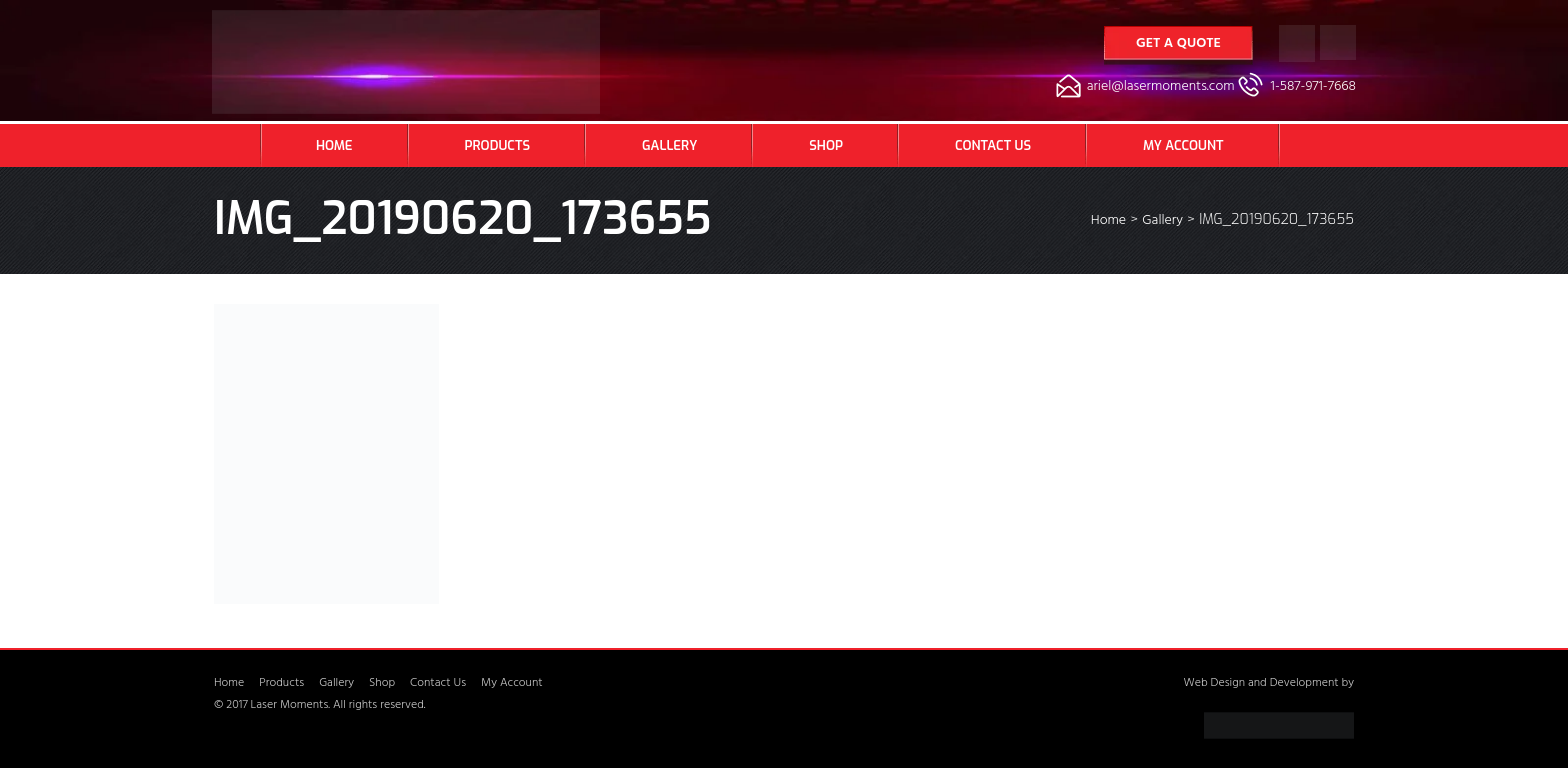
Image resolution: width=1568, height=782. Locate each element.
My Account (1183, 145)
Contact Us (993, 145)
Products (497, 145)
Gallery (669, 145)
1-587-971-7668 (1313, 87)
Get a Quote (1178, 44)
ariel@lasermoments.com (1161, 87)
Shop (826, 145)
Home (334, 145)
